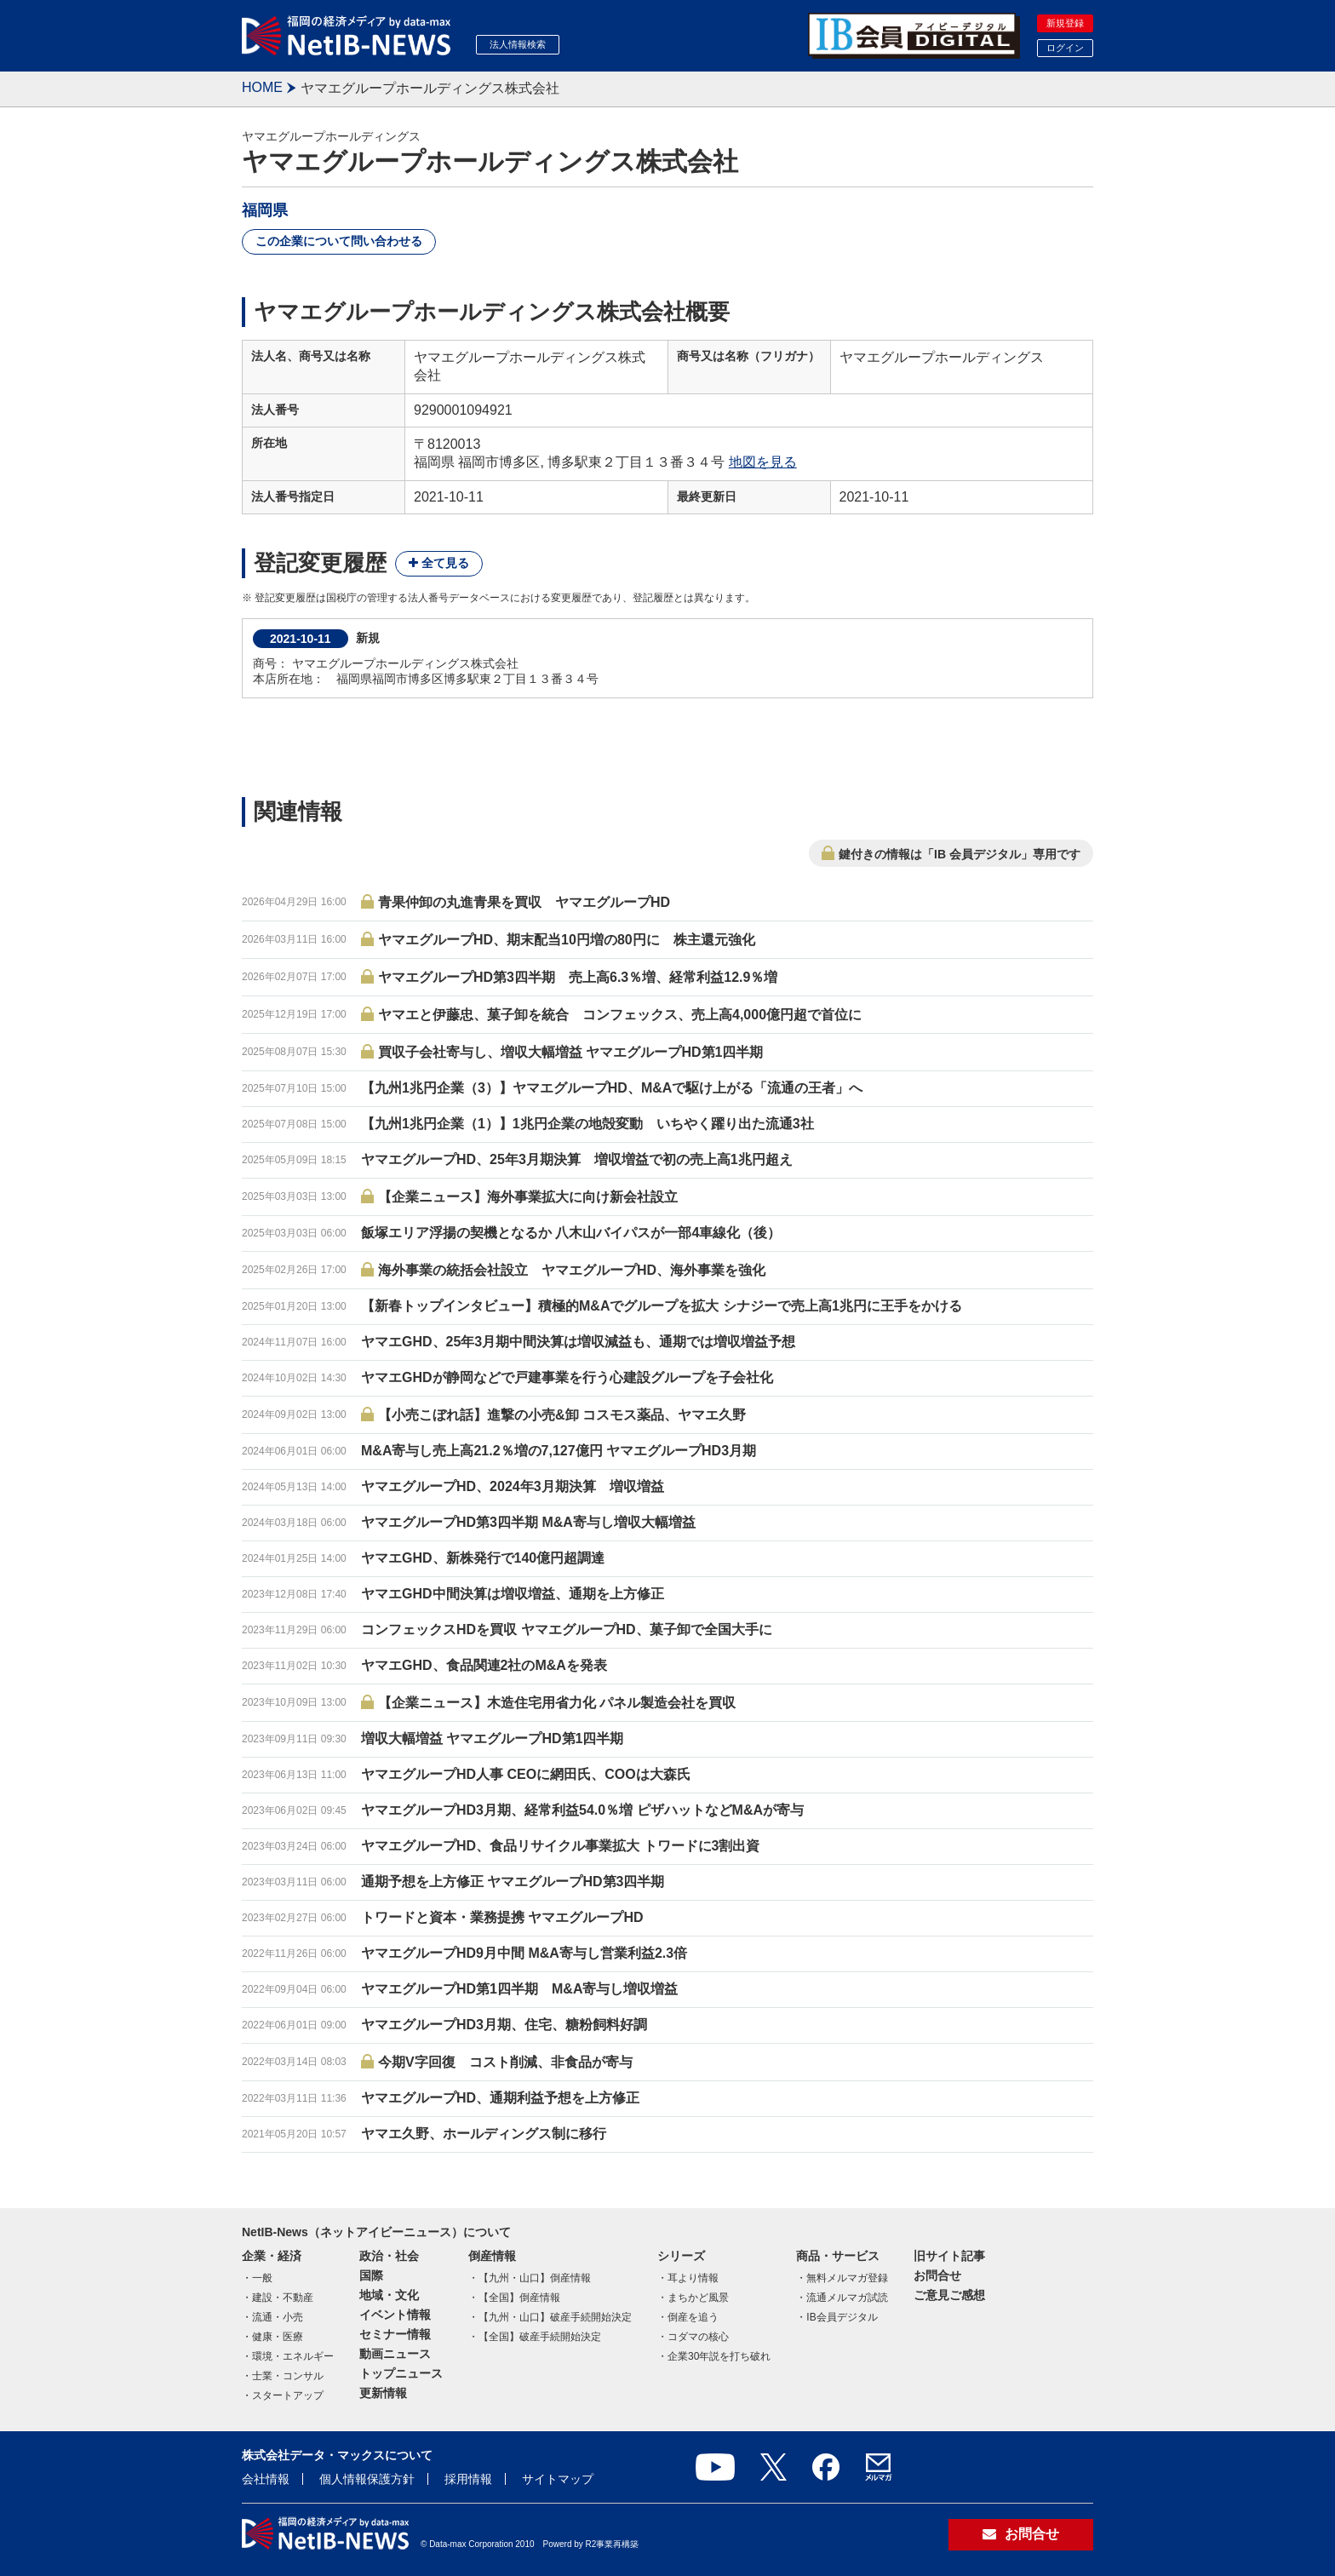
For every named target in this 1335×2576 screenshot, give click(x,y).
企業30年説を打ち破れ (719, 2356)
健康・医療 (277, 2337)
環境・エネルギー (293, 2356)
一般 (262, 2278)
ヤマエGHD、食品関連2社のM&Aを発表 (484, 1665)
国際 (371, 2275)
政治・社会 (389, 2256)
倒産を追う (693, 2317)
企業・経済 (271, 2256)
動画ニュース (395, 2354)
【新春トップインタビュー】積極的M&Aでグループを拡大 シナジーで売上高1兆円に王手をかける (661, 1306)
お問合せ (937, 2275)
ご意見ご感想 (949, 2295)
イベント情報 (395, 2314)
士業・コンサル (288, 2376)
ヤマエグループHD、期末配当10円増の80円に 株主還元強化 (566, 939)
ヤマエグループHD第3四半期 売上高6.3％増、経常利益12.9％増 (577, 977)
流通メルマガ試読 (847, 2297)
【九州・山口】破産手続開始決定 (555, 2317)
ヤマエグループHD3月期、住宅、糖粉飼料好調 (504, 2024)
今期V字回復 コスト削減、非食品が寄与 (505, 2062)
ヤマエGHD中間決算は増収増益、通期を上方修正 (512, 1593)
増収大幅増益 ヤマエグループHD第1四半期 (492, 1738)
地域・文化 (389, 2295)
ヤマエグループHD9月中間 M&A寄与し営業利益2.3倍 (524, 1953)
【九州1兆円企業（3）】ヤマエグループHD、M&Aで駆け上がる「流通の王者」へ (611, 1088)
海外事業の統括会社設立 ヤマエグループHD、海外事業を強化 (571, 1270)
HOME (262, 87)
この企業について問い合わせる (338, 241)
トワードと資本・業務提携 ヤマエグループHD (502, 1917)
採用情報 (468, 2479)
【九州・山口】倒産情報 (534, 2278)
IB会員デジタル (841, 2317)
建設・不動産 (282, 2297)
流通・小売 (277, 2317)
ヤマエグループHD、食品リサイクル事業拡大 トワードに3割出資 (560, 1846)
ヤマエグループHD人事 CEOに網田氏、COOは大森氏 (525, 1774)
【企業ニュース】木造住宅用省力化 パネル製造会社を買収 (557, 1702)
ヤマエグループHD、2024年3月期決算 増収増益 (512, 1486)
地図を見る (763, 462)
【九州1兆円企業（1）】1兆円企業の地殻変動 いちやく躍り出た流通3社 (587, 1123)
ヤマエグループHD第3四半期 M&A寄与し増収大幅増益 (528, 1522)
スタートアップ (288, 2395)
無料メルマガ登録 (847, 2278)
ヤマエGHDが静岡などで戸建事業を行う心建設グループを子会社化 (567, 1377)
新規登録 (1065, 23)
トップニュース (401, 2373)
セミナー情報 (395, 2334)
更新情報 (383, 2393)
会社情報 (265, 2479)
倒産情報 (492, 2256)
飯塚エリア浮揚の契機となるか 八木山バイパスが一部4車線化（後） (571, 1232)
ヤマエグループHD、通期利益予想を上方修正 (500, 2098)
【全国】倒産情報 (519, 2297)
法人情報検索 (518, 44)
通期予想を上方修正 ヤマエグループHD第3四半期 (512, 1881)
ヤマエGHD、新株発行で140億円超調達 (482, 1558)
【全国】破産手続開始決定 (539, 2337)
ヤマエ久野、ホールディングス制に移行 (483, 2133)
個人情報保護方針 (367, 2479)
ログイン (1065, 48)
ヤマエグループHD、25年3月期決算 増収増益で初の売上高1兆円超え (577, 1159)
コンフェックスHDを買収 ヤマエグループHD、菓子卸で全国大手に (566, 1629)
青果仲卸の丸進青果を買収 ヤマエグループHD (524, 902)
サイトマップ (557, 2479)
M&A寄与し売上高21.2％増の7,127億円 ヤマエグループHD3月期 (558, 1450)
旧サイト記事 (949, 2256)
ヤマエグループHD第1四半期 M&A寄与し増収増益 (519, 1989)
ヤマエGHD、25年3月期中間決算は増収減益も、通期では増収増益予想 (578, 1341)
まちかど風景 (698, 2297)
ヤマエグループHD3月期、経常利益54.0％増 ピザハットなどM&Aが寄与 (582, 1810)
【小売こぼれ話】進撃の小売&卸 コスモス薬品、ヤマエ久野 (562, 1415)
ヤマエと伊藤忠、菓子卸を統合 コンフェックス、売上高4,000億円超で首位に (620, 1014)
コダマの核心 (698, 2337)
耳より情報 (693, 2278)
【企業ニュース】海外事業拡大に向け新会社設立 (528, 1197)
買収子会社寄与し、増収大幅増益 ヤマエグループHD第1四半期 (570, 1052)
